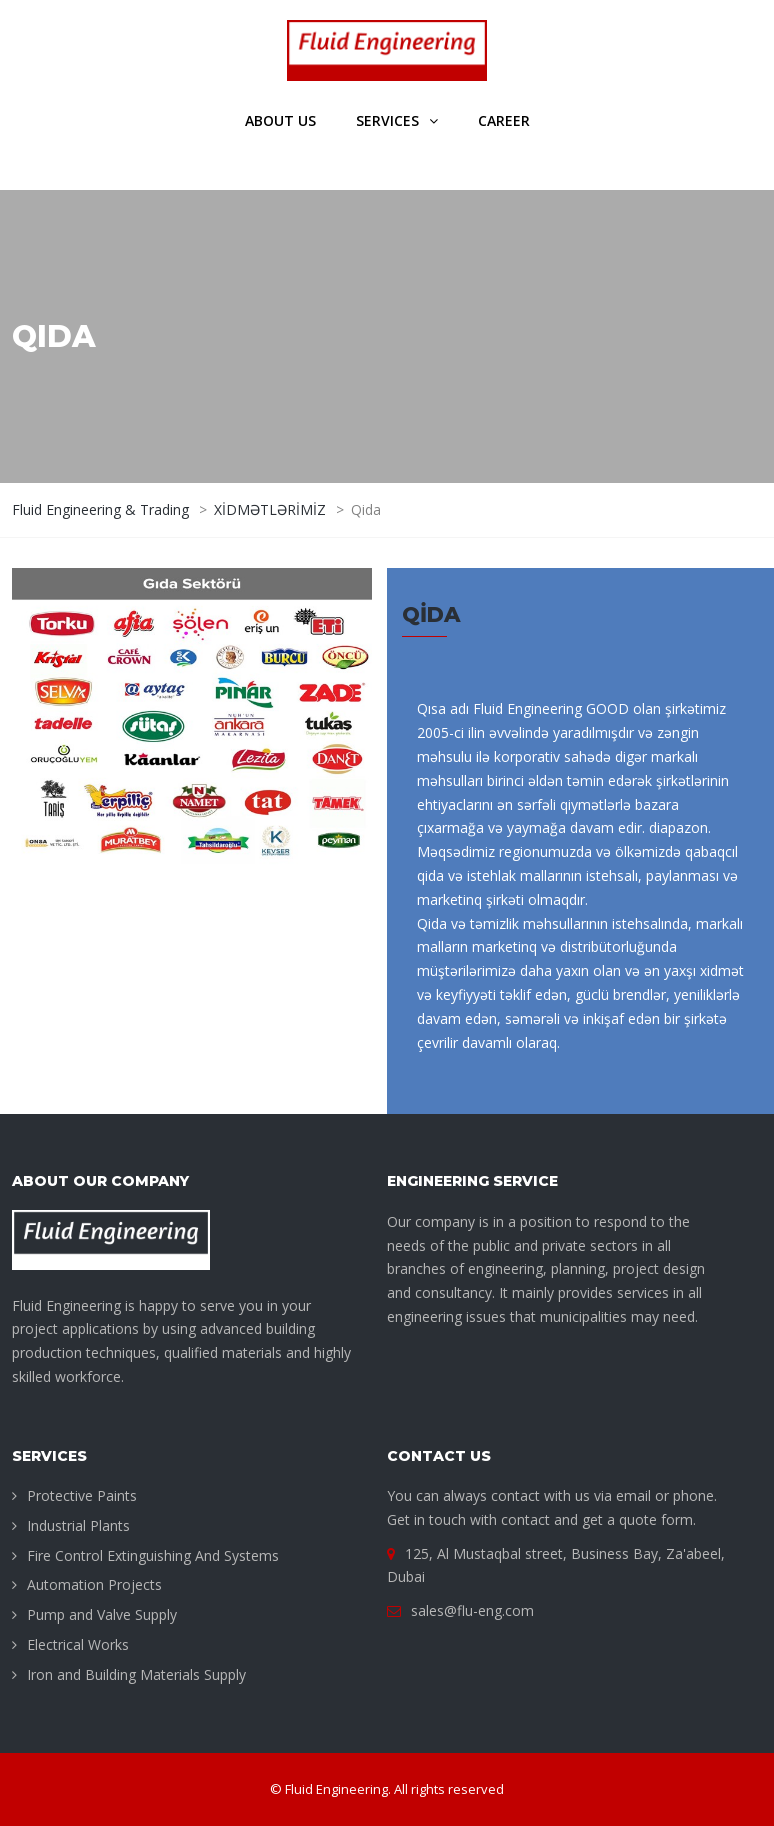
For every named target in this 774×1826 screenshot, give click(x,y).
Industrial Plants (78, 1525)
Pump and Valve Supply (102, 1614)
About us (280, 120)
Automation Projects (94, 1584)
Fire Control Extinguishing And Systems (153, 1555)
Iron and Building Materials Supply (136, 1674)
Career (504, 120)
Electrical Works (78, 1644)
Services (387, 120)
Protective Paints (82, 1495)
